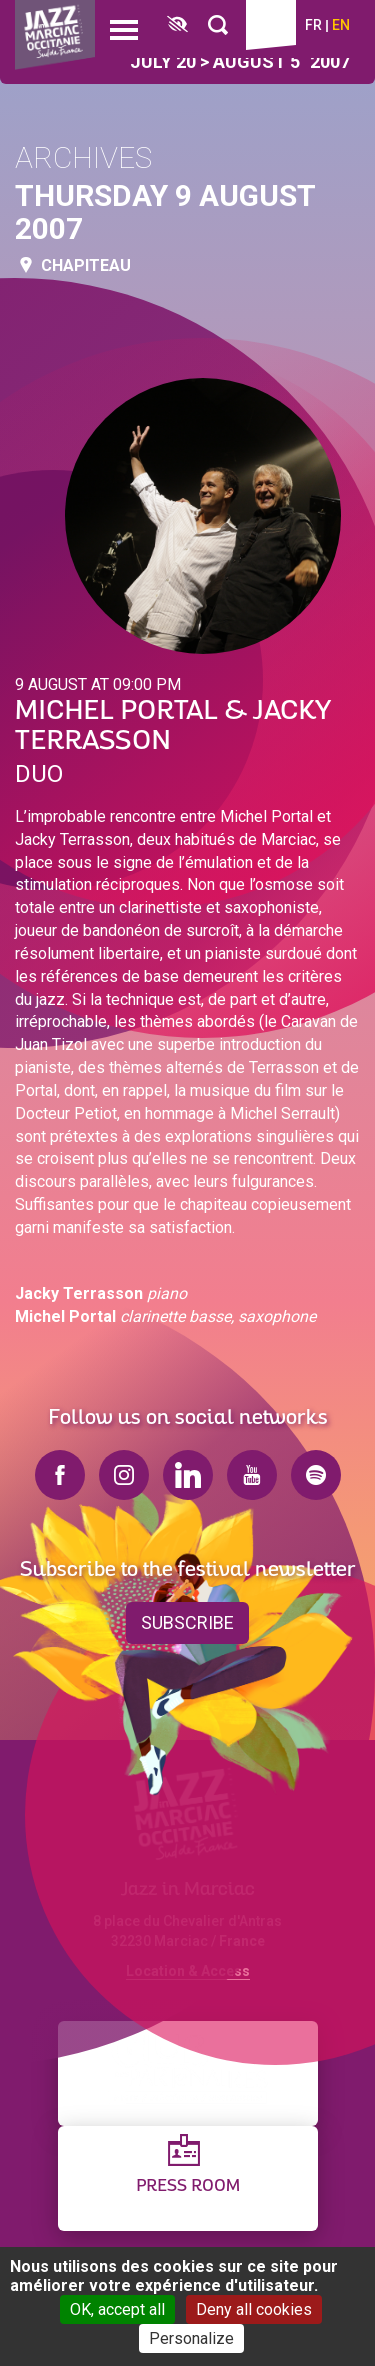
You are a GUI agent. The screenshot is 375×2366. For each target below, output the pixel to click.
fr (313, 25)
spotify (316, 1475)
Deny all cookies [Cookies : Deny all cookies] (254, 2309)
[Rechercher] (218, 25)
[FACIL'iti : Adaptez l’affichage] (177, 25)
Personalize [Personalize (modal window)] (191, 2338)
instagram (124, 1475)
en (341, 25)
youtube (252, 1475)
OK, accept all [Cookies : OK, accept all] (117, 2309)
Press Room (188, 2186)
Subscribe (187, 1622)
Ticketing (271, 25)
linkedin (188, 1475)
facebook (60, 1475)
